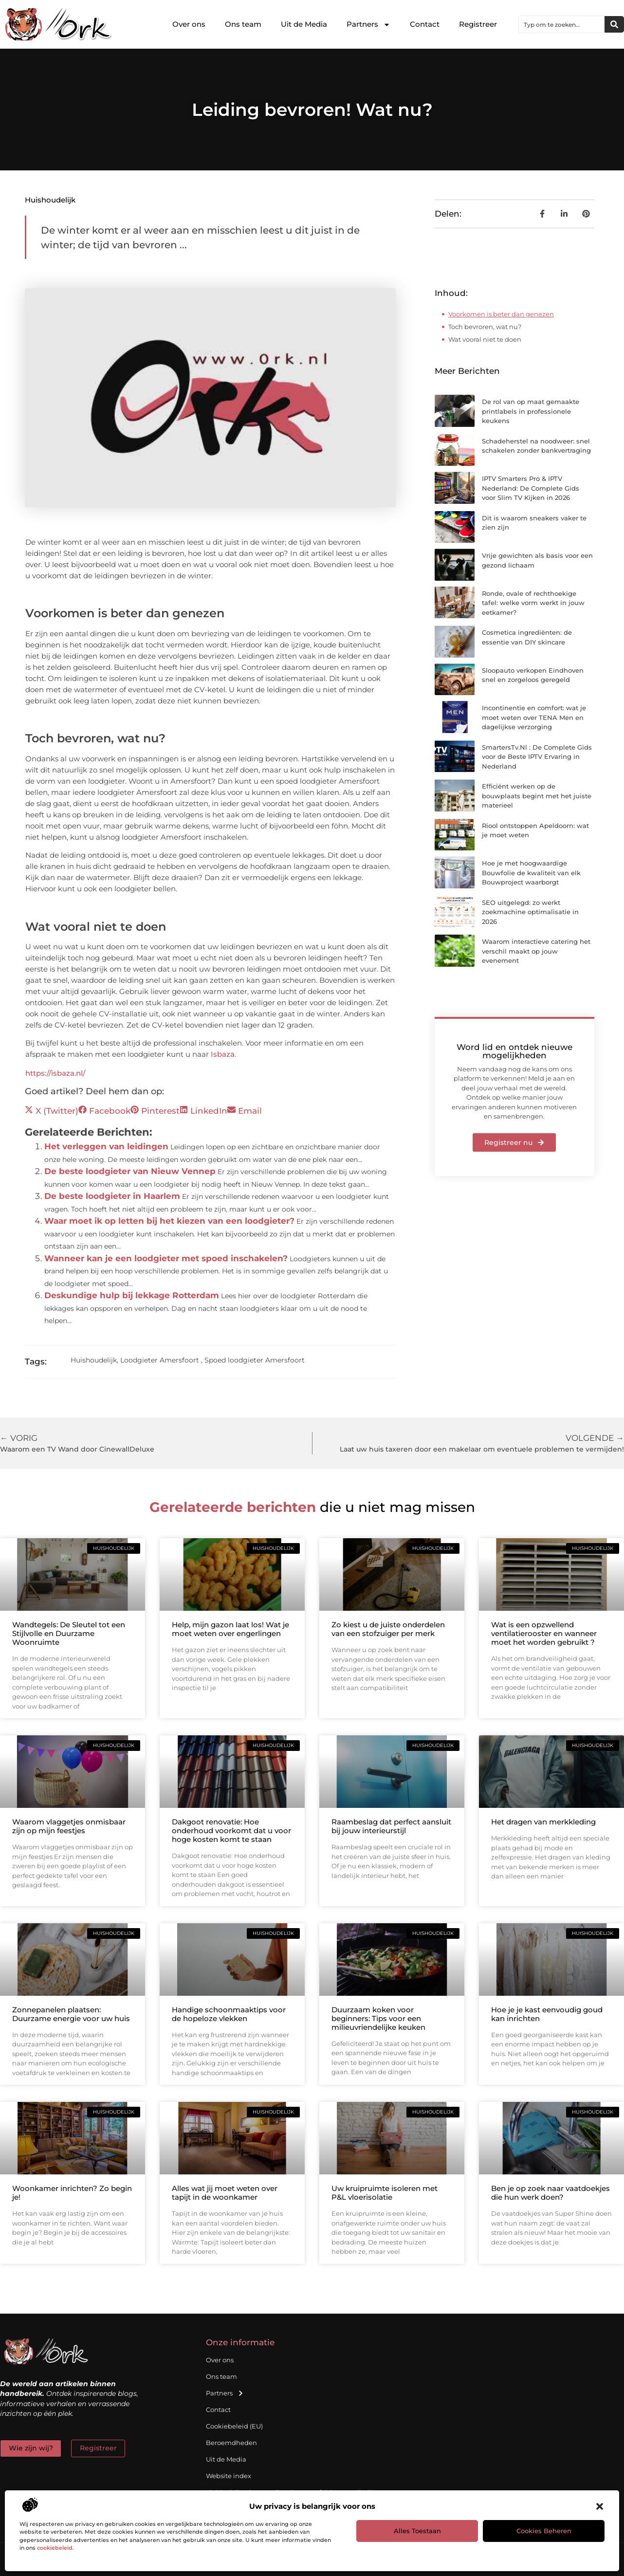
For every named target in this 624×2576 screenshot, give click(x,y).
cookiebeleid (55, 2547)
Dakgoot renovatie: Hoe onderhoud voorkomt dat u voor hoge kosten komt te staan (231, 1830)
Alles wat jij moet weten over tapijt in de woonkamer (224, 2193)
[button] (600, 2506)
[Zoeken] (614, 24)
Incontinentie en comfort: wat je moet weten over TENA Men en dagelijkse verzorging (534, 717)
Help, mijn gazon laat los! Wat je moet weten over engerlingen (230, 1629)
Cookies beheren (543, 2531)
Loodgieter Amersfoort (159, 1360)
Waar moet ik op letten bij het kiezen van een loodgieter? (169, 1221)
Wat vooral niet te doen (484, 339)
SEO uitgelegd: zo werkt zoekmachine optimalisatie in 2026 (530, 912)
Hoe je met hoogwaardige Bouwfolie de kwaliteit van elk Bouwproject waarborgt (531, 872)
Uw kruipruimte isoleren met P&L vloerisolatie (384, 2193)
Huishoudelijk (50, 199)
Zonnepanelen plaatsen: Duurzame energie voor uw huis (71, 2014)
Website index (228, 2476)
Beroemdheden (231, 2443)
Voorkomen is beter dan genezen (501, 314)
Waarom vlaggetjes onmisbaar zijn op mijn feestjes (69, 1826)
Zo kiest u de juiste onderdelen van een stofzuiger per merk (388, 1629)
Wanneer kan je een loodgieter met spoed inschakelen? (166, 1258)
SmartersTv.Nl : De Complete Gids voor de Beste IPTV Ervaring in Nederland (537, 756)
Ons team (243, 24)
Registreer (478, 24)
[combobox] (562, 24)
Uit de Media (304, 24)
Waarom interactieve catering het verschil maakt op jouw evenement (536, 951)
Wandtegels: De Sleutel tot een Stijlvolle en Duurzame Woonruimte (68, 1633)
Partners (368, 24)
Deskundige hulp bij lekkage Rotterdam (131, 1295)
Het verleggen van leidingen (106, 1146)
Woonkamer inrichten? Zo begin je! (72, 2193)
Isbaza (223, 1054)
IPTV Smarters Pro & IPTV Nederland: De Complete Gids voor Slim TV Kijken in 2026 (530, 488)
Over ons (188, 24)
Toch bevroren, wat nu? (484, 327)
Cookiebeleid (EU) (234, 2426)
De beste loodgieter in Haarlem (112, 1196)
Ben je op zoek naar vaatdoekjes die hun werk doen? (550, 2193)
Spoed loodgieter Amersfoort (254, 1360)
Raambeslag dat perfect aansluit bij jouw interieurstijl (391, 1826)
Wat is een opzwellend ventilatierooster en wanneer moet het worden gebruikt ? (544, 1633)
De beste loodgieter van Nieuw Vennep (130, 1171)
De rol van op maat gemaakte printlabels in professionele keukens (530, 411)
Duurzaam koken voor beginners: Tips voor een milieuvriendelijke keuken (378, 2018)
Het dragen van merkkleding (543, 1821)
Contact (425, 24)
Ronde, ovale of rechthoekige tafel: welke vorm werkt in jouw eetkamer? (533, 602)
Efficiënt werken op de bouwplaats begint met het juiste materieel (536, 795)
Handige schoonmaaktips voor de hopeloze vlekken (229, 2014)
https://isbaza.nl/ (55, 1073)
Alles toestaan (417, 2531)
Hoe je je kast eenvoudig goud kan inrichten (547, 2014)
